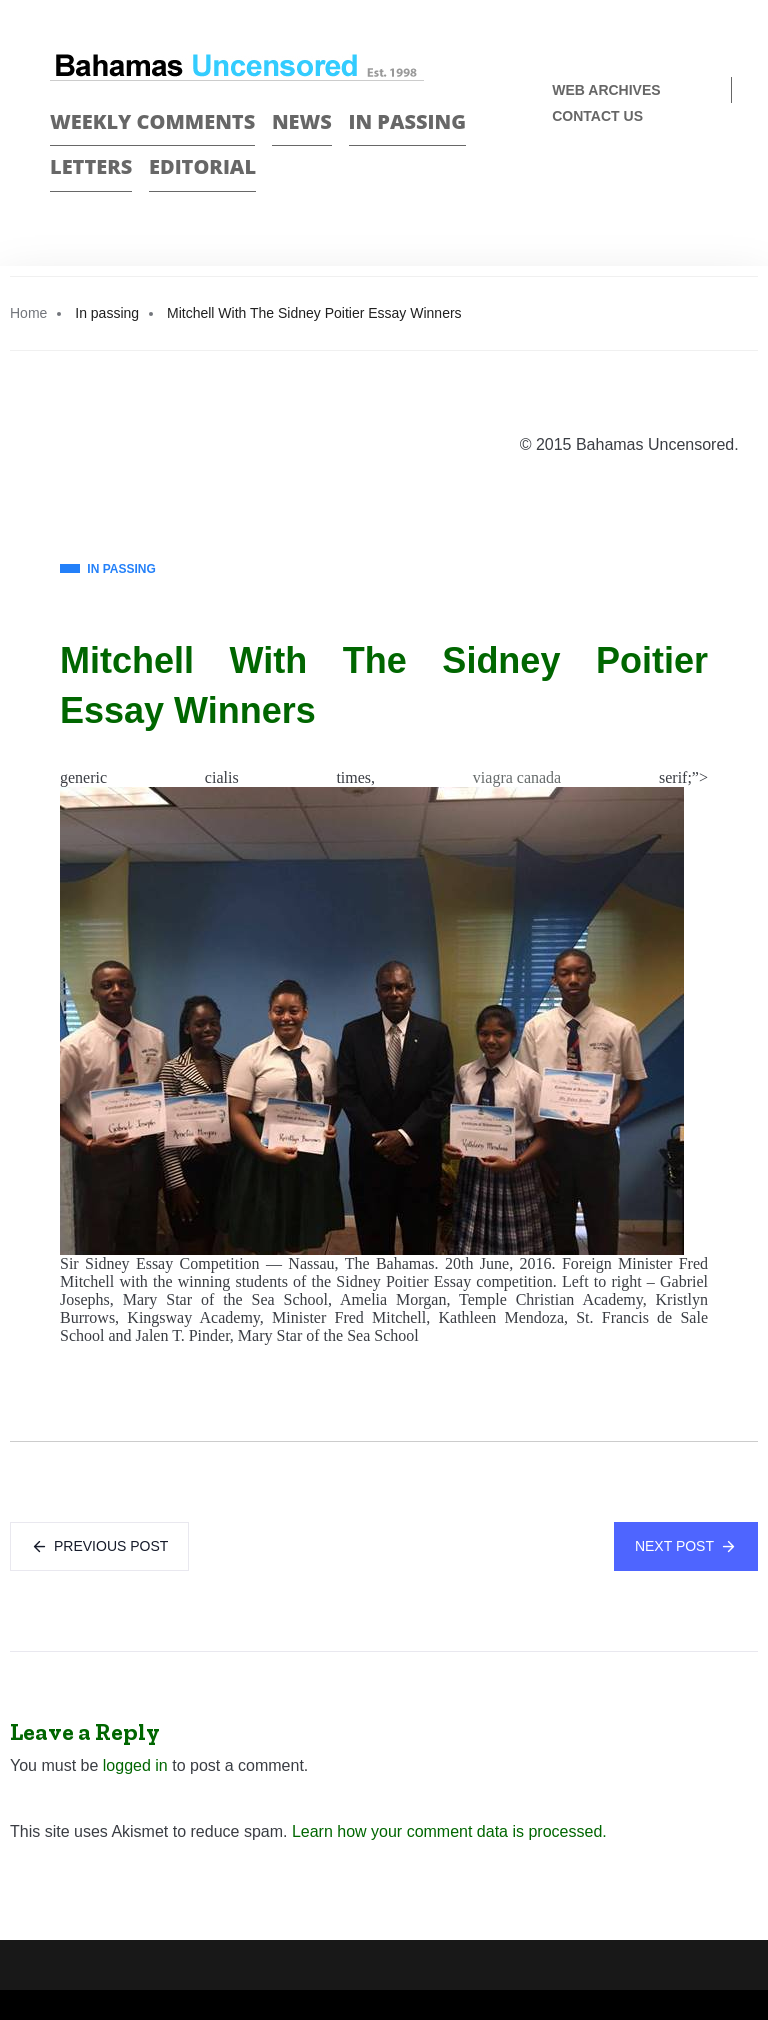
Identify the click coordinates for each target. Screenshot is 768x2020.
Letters (91, 166)
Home (28, 313)
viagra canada (517, 777)
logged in (135, 1765)
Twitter (709, 182)
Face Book (674, 182)
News (302, 121)
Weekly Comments (152, 121)
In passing (408, 121)
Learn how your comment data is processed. (449, 1831)
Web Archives (606, 90)
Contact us (597, 116)
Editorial (202, 166)
